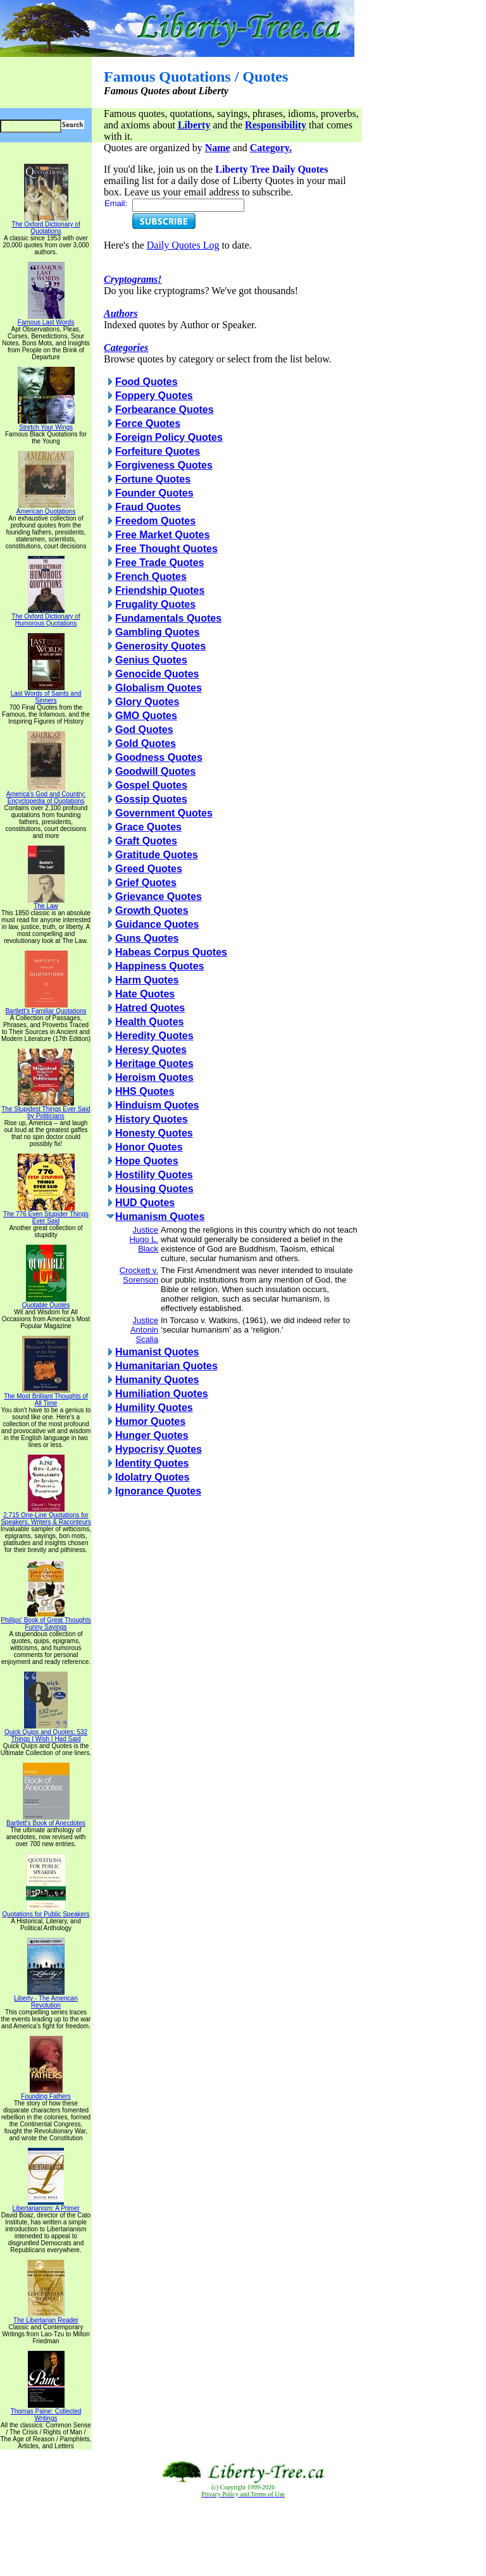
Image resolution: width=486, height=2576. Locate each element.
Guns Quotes (146, 938)
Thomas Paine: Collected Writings (46, 2412)
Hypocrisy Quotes (158, 1449)
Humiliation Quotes (161, 1393)
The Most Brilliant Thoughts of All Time (46, 1397)
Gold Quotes (145, 743)
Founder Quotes (154, 493)
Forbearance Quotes (164, 409)
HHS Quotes (144, 1091)
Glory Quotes (147, 701)
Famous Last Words (46, 319)
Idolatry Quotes (152, 1477)
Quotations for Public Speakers (46, 1911)
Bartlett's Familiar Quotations (45, 1008)
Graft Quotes (146, 840)
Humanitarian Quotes (166, 1365)
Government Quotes (164, 813)
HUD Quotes (145, 1202)
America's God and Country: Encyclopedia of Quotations (45, 794)
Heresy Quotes (151, 1049)
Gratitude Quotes (156, 854)
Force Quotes (147, 423)
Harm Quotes (146, 980)
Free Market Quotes (162, 534)
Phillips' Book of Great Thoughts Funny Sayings (45, 1620)
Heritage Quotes (154, 1063)
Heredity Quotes (154, 1035)
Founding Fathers (45, 2093)
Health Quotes (149, 1021)
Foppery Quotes (154, 395)
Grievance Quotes (158, 896)
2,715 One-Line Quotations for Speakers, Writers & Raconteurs (46, 1515)
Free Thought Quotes (166, 548)
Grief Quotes (146, 882)
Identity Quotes (152, 1463)
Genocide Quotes (157, 674)
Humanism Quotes (159, 1216)
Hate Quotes (145, 994)
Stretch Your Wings (46, 424)
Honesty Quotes (154, 1133)
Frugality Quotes (155, 604)
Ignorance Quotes (158, 1491)
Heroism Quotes (154, 1077)
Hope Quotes (146, 1161)
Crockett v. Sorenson (139, 1275)
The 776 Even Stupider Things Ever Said (46, 1214)
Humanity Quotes (157, 1379)
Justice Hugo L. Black (143, 1239)
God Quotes (144, 729)
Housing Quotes (154, 1188)
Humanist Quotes (157, 1352)
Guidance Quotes (157, 924)
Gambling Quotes (157, 632)
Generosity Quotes (160, 646)
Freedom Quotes (155, 520)
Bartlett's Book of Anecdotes (45, 1820)
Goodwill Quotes (155, 771)
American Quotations (45, 508)
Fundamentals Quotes (168, 618)
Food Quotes (146, 381)
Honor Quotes (149, 1147)
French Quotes (151, 576)
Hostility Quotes (154, 1174)
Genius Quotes (151, 660)
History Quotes (151, 1119)
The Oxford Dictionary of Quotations (45, 225)
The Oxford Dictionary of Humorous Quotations (45, 617)
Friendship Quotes (159, 590)
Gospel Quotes (151, 785)
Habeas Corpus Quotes (171, 952)
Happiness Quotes (159, 966)
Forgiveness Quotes (164, 465)
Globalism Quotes (158, 687)
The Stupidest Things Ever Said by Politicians (45, 1109)
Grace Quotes (148, 827)
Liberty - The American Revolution (45, 1999)
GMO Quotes (146, 715)
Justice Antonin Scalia (144, 1330)
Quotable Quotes (46, 1302)
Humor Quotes (150, 1421)
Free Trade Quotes (159, 562)
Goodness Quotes (158, 757)
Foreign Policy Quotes (169, 437)
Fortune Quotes (152, 479)
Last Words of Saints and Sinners (46, 694)
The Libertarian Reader (45, 2317)
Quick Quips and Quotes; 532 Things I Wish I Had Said (45, 1732)
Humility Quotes (154, 1407)
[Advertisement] (243, 2537)
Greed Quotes (148, 868)
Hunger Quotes (152, 1435)
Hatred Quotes (150, 1007)
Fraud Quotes (148, 507)
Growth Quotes (152, 910)
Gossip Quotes (151, 799)
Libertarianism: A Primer (45, 2205)
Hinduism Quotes (157, 1105)
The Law (46, 903)
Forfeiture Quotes (157, 451)
